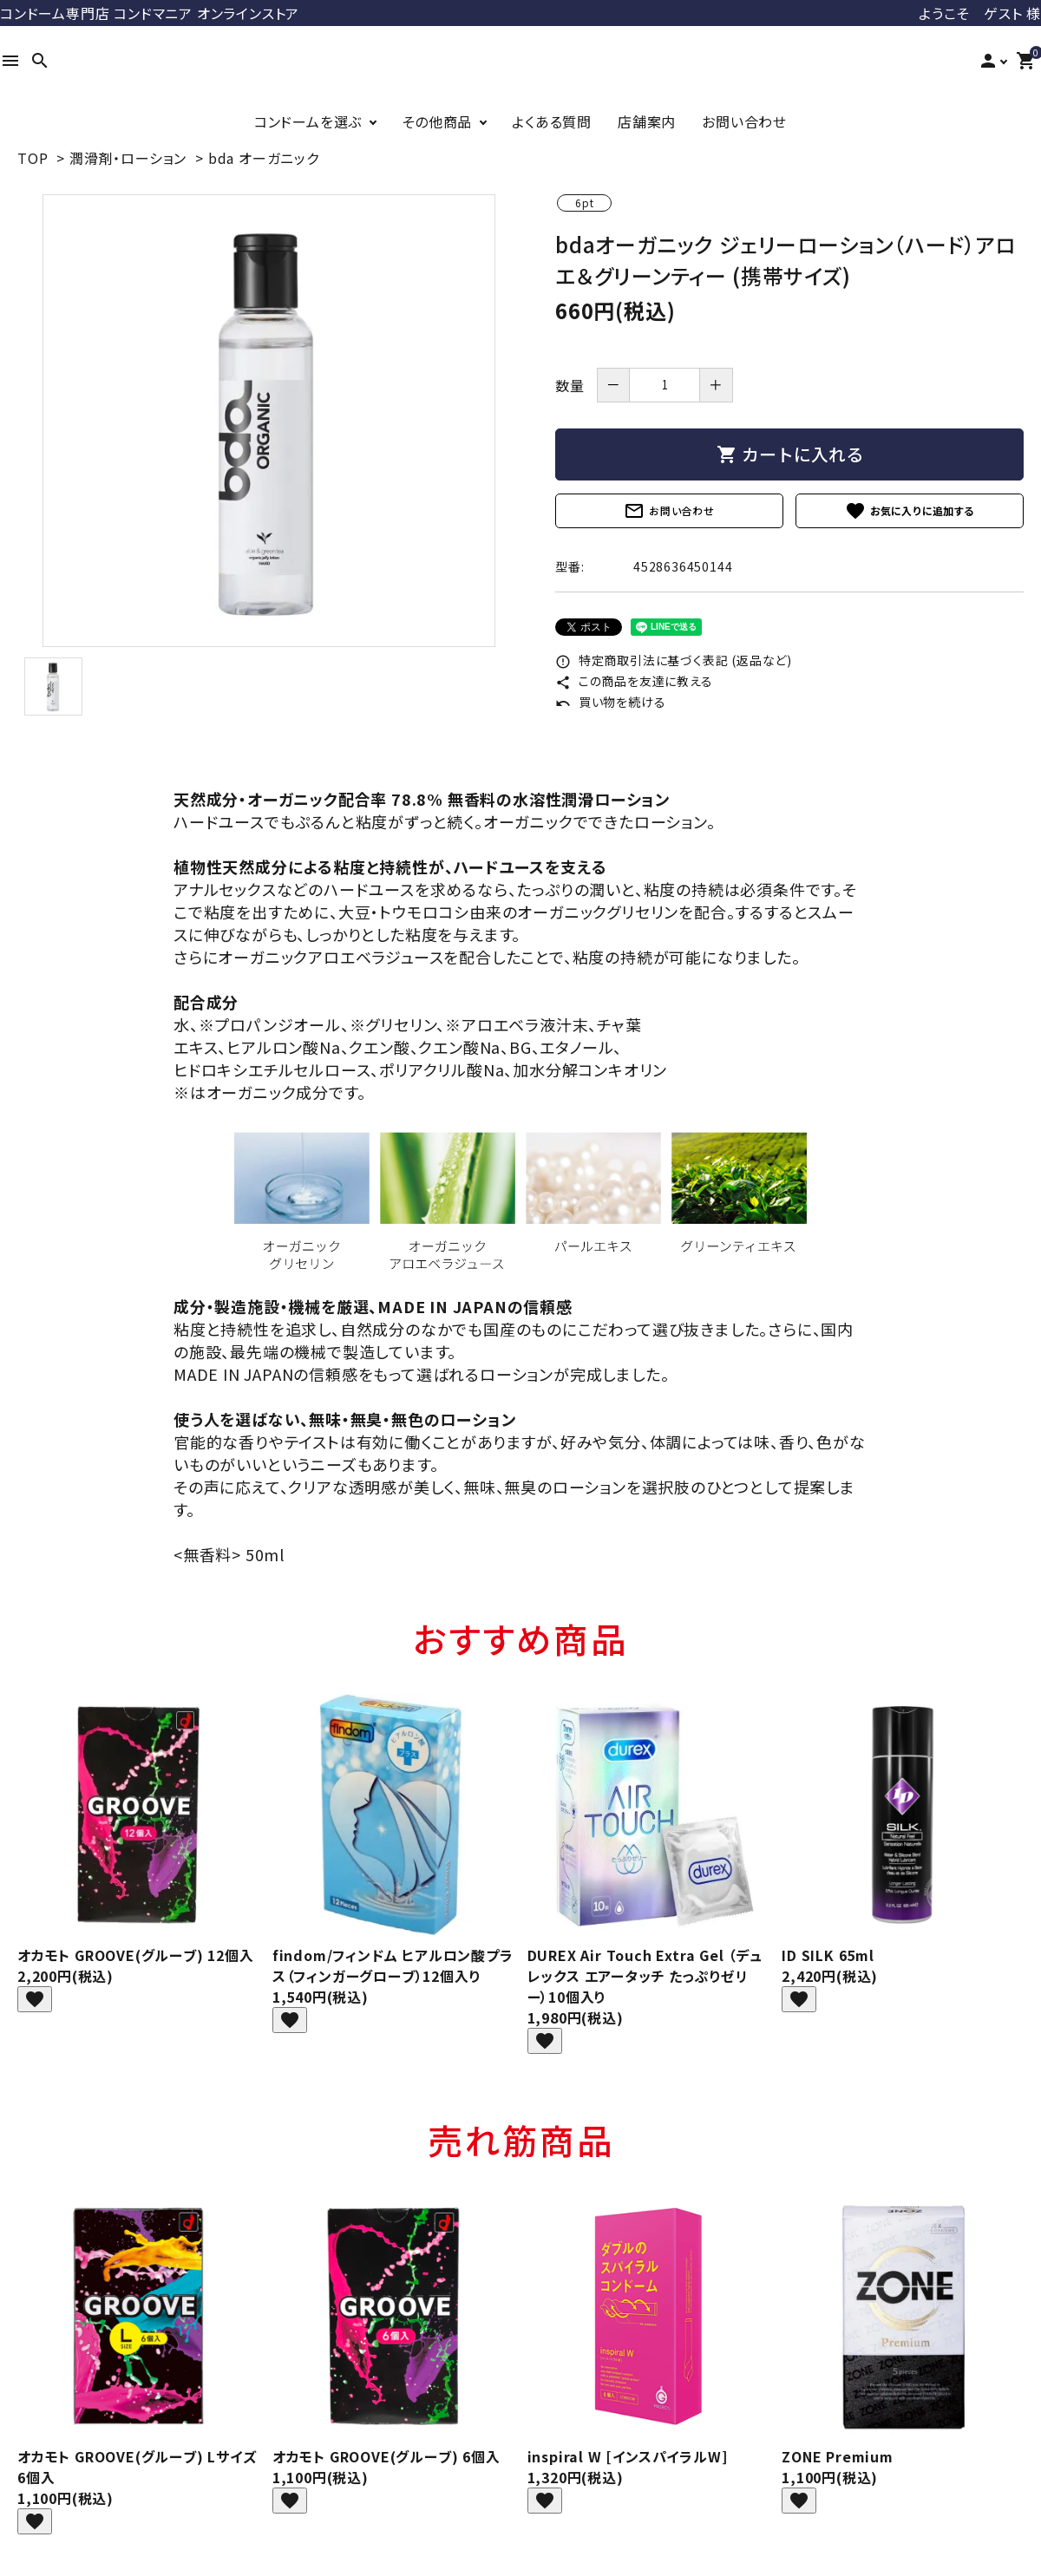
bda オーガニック (263, 157)
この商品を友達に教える (634, 681)
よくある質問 (552, 121)
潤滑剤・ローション (128, 157)
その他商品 (437, 121)
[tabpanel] (268, 420)
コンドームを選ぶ (308, 121)
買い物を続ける (610, 701)
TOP (32, 157)
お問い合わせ (744, 121)
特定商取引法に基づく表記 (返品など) (673, 660)
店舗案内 (647, 121)
